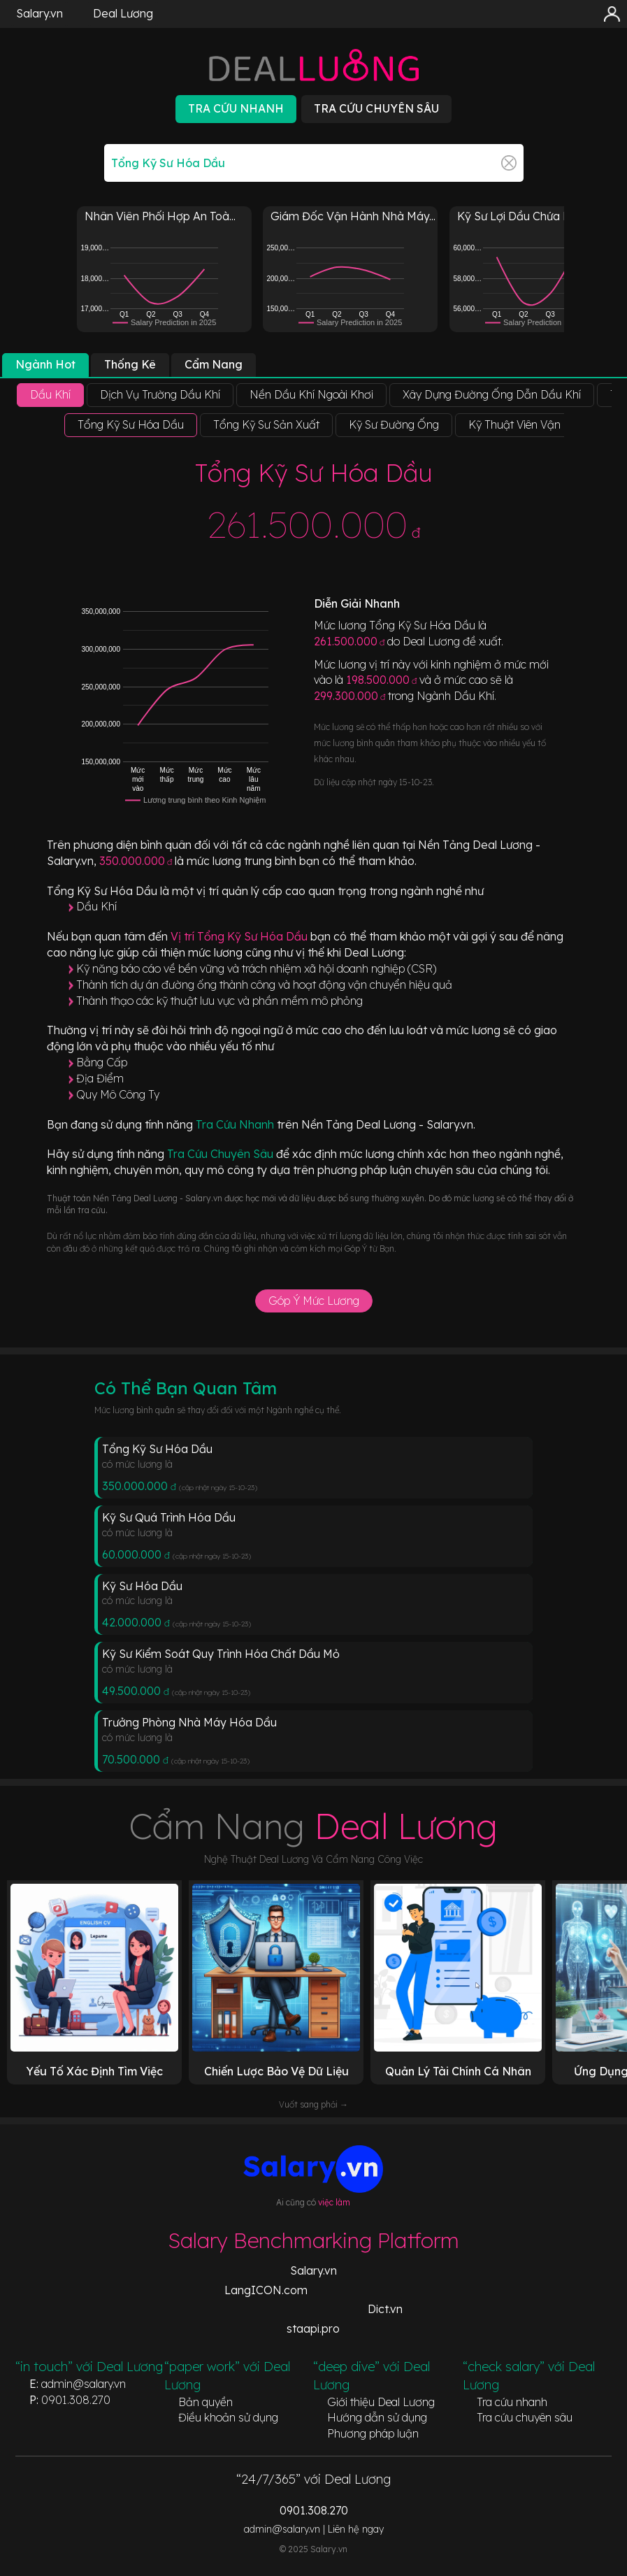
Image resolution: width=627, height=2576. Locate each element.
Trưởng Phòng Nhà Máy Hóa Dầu (189, 1722)
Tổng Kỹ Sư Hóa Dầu (157, 1449)
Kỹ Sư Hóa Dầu (142, 1586)
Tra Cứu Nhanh (236, 1124)
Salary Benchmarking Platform (313, 2240)
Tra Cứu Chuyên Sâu (221, 1154)
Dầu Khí (96, 906)
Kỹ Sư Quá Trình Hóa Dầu (169, 1517)
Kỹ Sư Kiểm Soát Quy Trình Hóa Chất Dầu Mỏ (221, 1654)
